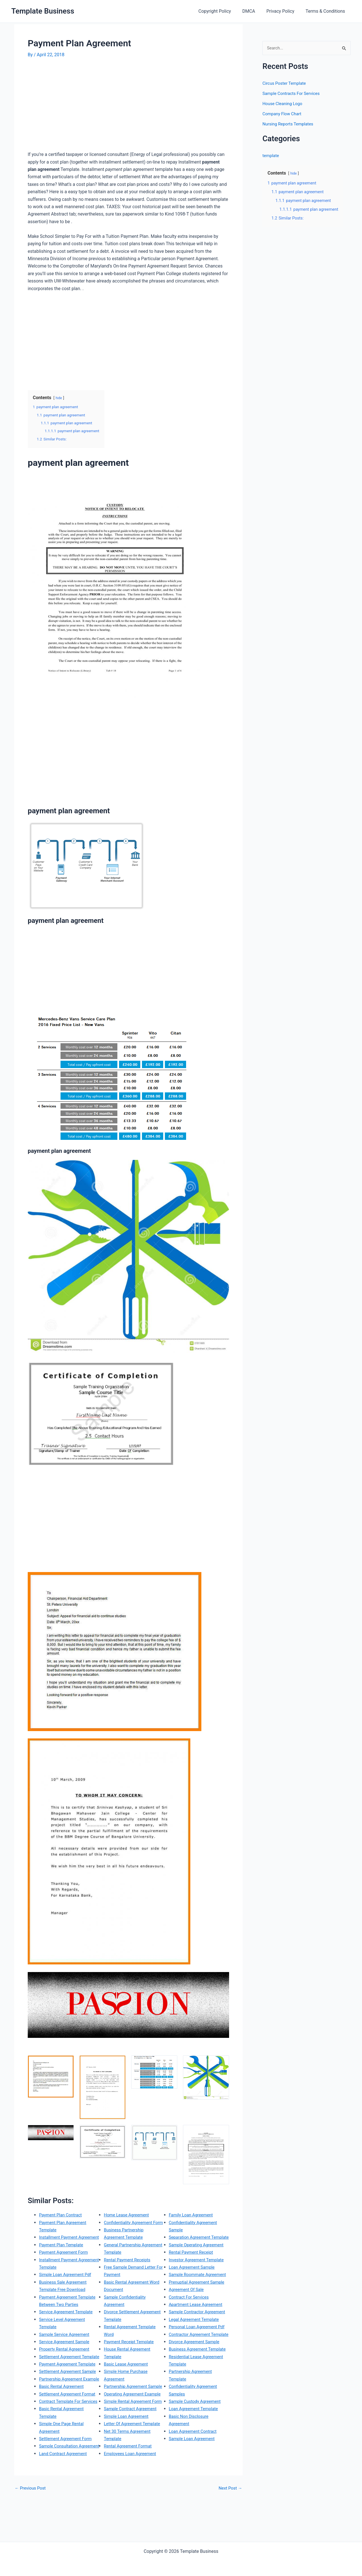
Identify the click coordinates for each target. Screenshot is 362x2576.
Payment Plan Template (63, 2252)
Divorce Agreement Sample (196, 2386)
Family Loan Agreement (192, 2229)
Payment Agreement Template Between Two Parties (62, 2312)
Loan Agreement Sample (193, 2289)
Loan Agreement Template (195, 2461)
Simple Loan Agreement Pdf (67, 2281)
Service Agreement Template (68, 2326)
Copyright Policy (222, 11)
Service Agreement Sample (66, 2356)
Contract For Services (190, 2326)
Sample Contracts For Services (293, 94)
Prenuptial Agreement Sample (199, 2311)
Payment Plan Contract (62, 2215)
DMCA (254, 11)
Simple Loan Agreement (128, 2468)
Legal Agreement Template (196, 2356)
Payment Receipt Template (131, 2371)
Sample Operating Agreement (198, 2267)
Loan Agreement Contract (195, 2483)
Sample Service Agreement (66, 2349)
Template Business (42, 11)
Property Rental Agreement (66, 2364)
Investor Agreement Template (198, 2281)
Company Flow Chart (283, 114)
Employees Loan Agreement (197, 2222)
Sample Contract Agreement (132, 2461)
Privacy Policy (284, 11)
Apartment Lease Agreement (198, 2334)
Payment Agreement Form (65, 2259)
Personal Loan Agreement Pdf (199, 2364)
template (271, 156)
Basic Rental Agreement (63, 2431)
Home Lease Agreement (128, 2237)
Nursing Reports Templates (289, 124)
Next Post (229, 2533)
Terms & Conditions (326, 11)
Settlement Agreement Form (67, 2498)
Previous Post (31, 2533)
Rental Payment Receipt (193, 2274)
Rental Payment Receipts (129, 2289)
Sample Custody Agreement (197, 2453)
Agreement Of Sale (187, 2319)
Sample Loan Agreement (193, 2490)
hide (59, 398)
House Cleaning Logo (283, 104)
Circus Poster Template (285, 83)
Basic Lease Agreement (127, 2393)
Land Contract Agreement (129, 2229)
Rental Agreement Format (194, 2215)
